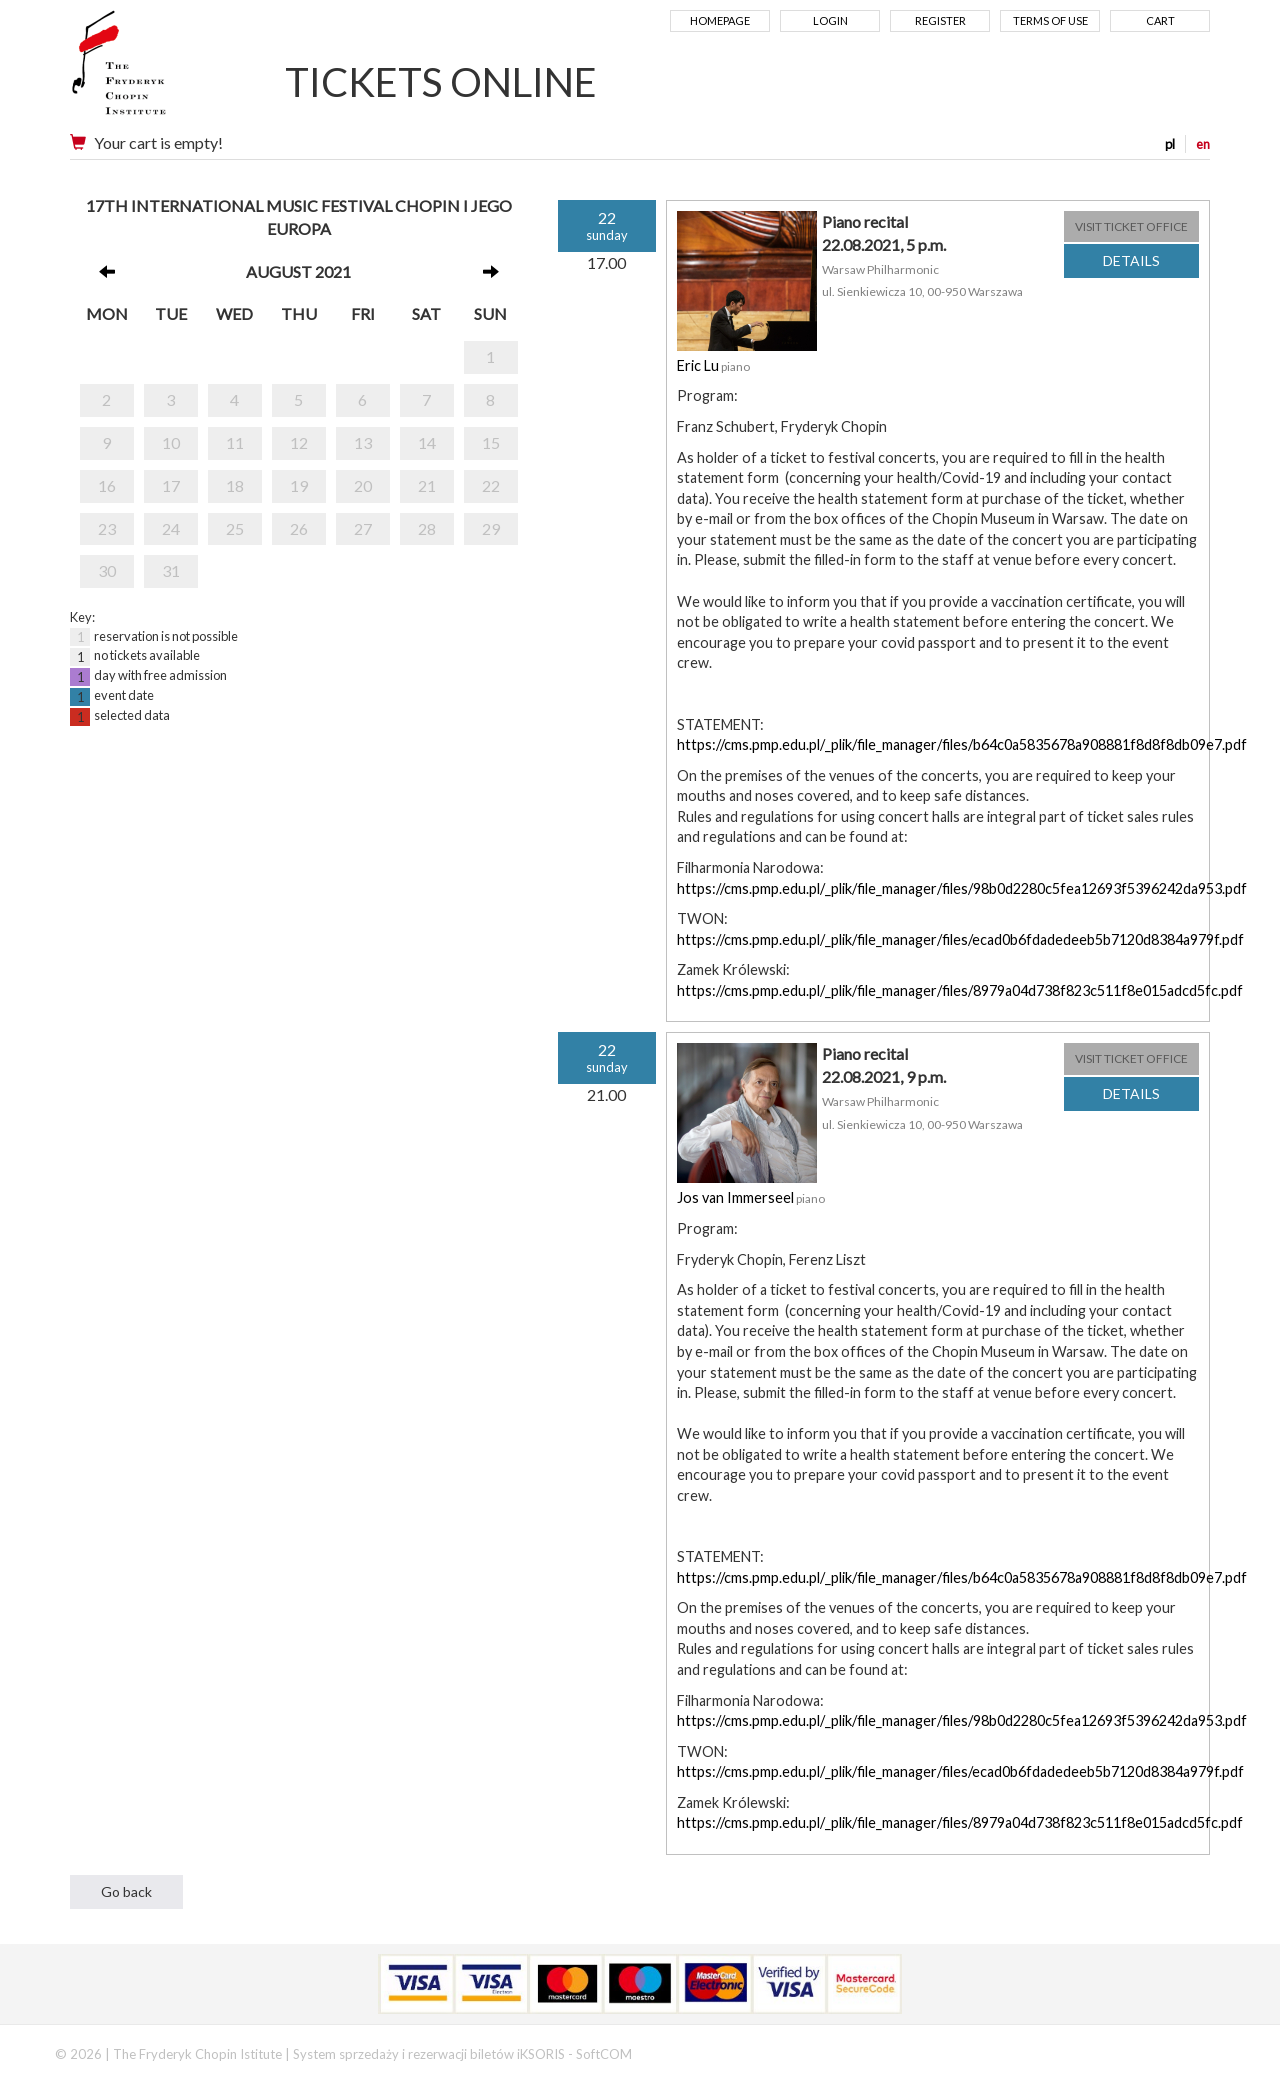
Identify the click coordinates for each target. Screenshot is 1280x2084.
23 (107, 528)
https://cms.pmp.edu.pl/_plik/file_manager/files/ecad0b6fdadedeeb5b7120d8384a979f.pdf (960, 939)
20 (363, 485)
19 (299, 485)
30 (107, 570)
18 (235, 485)
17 (171, 485)
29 (491, 528)
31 (171, 570)
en (1203, 144)
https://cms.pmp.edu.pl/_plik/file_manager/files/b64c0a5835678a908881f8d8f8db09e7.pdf (962, 744)
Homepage (720, 20)
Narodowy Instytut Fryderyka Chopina (157, 70)
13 (363, 442)
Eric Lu (698, 365)
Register (940, 20)
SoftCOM (604, 2054)
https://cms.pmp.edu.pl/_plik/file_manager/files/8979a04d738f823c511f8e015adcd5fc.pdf (960, 990)
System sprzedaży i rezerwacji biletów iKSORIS (429, 2054)
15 (491, 442)
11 (235, 442)
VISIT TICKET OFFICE (1131, 226)
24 (171, 528)
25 (235, 528)
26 (299, 528)
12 (299, 442)
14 (427, 442)
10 (171, 442)
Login (830, 20)
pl (1170, 144)
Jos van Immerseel (735, 1197)
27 (363, 528)
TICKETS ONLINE (441, 82)
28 (427, 528)
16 (107, 485)
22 (491, 485)
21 (427, 485)
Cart (1160, 20)
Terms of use (1050, 20)
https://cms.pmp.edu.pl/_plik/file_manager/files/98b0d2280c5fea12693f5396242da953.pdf (962, 888)
